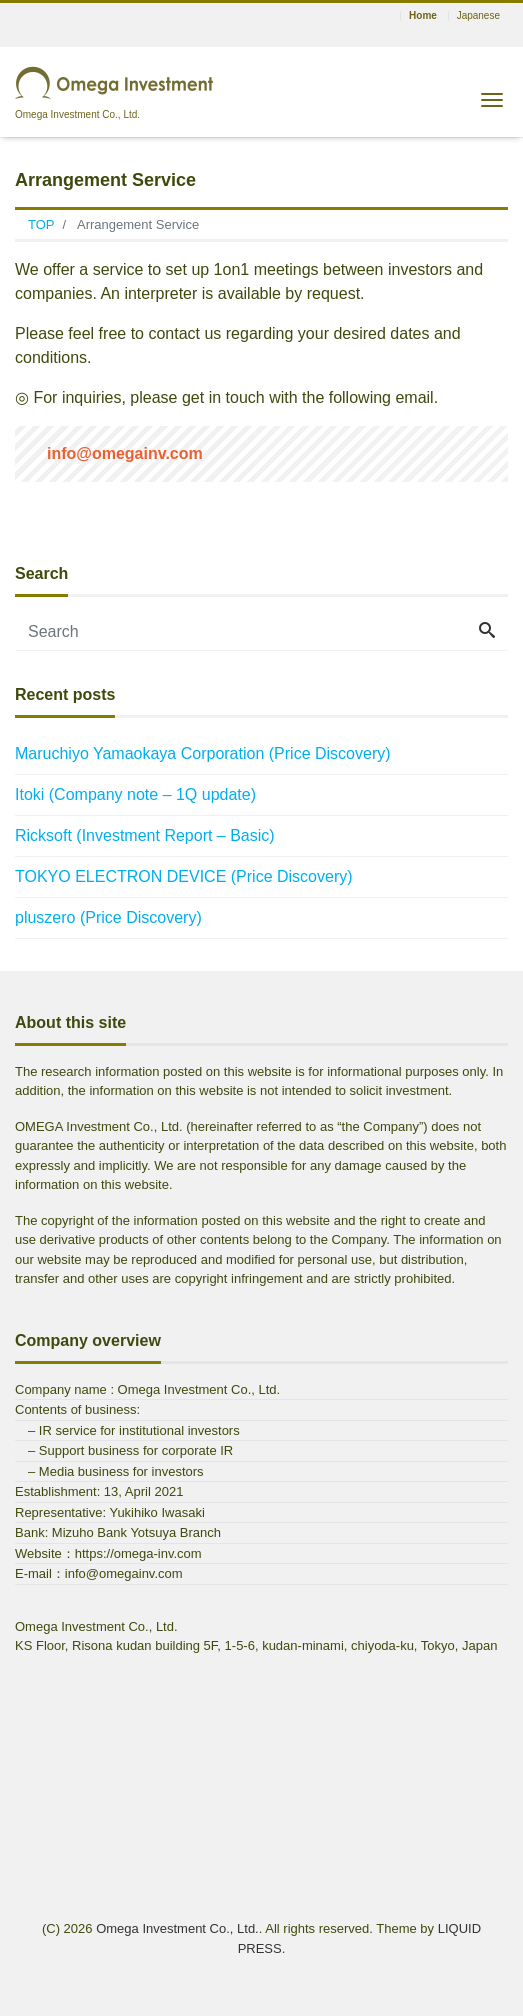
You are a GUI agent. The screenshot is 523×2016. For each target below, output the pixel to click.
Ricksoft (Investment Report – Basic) (145, 835)
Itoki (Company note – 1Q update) (135, 794)
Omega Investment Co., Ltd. (177, 1928)
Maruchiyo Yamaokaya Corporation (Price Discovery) (203, 753)
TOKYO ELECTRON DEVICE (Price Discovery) (184, 876)
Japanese (478, 16)
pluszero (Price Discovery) (108, 917)
